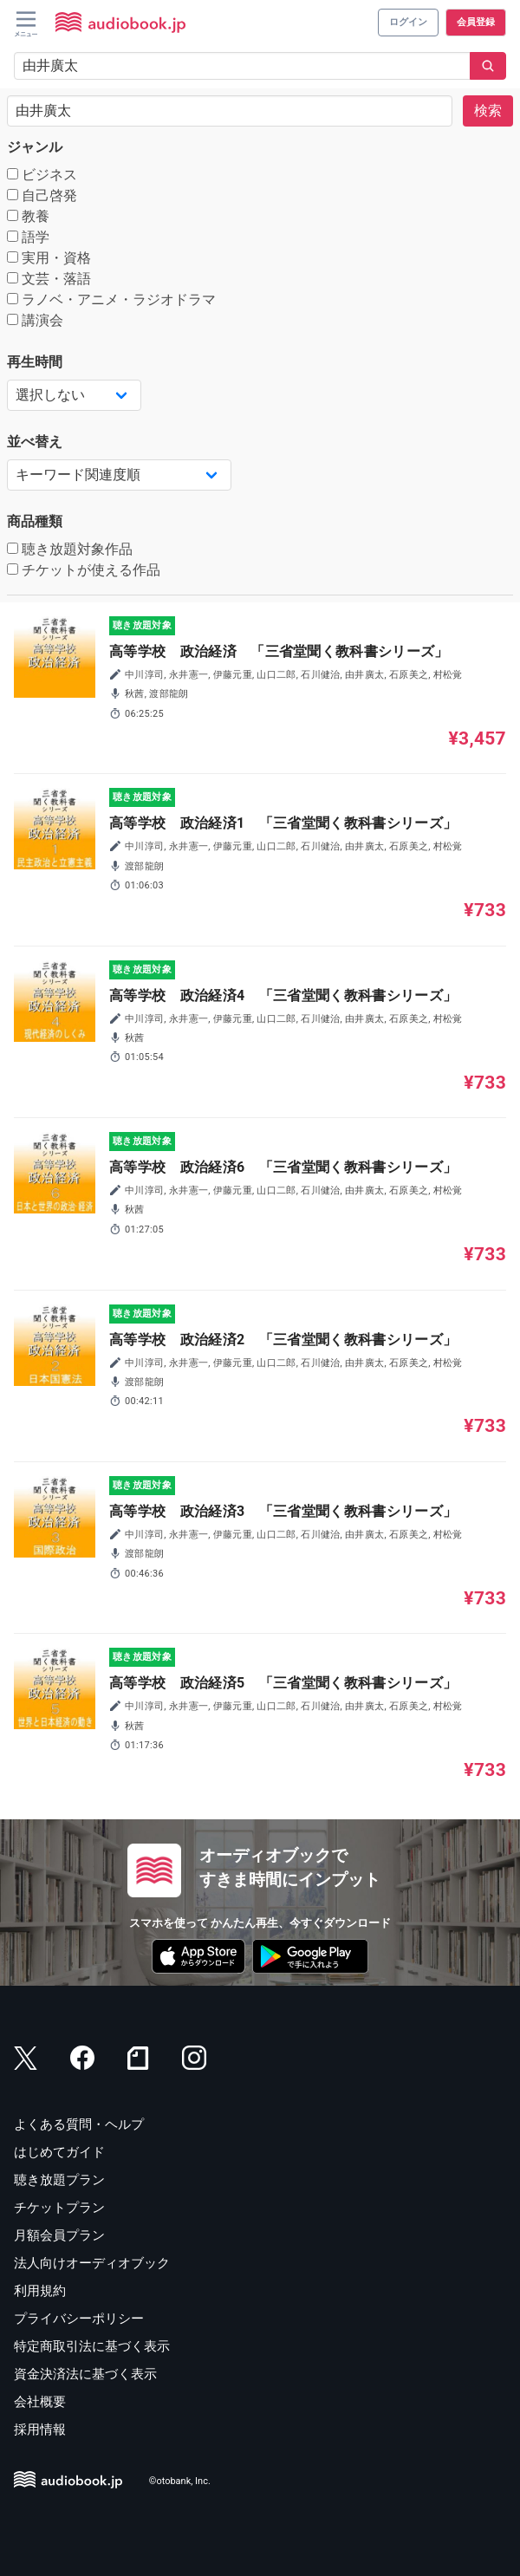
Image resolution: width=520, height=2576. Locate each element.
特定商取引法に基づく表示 (92, 2346)
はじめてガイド (59, 2152)
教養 (28, 216)
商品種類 (34, 521)
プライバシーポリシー (79, 2318)
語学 (28, 237)
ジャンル (34, 147)
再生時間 (34, 362)
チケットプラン (59, 2207)
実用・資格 (49, 258)
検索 (488, 110)
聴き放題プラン (59, 2180)
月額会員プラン (59, 2235)
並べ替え (34, 441)
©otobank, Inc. (180, 2481)
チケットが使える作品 (83, 570)
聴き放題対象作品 (70, 549)
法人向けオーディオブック (92, 2263)
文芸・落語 (49, 278)
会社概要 (40, 2402)
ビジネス (42, 174)
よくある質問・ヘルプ (79, 2124)
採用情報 (40, 2429)
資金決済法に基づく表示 (85, 2374)
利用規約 (40, 2291)
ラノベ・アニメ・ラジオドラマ (111, 299)
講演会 (35, 320)
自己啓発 (42, 195)
